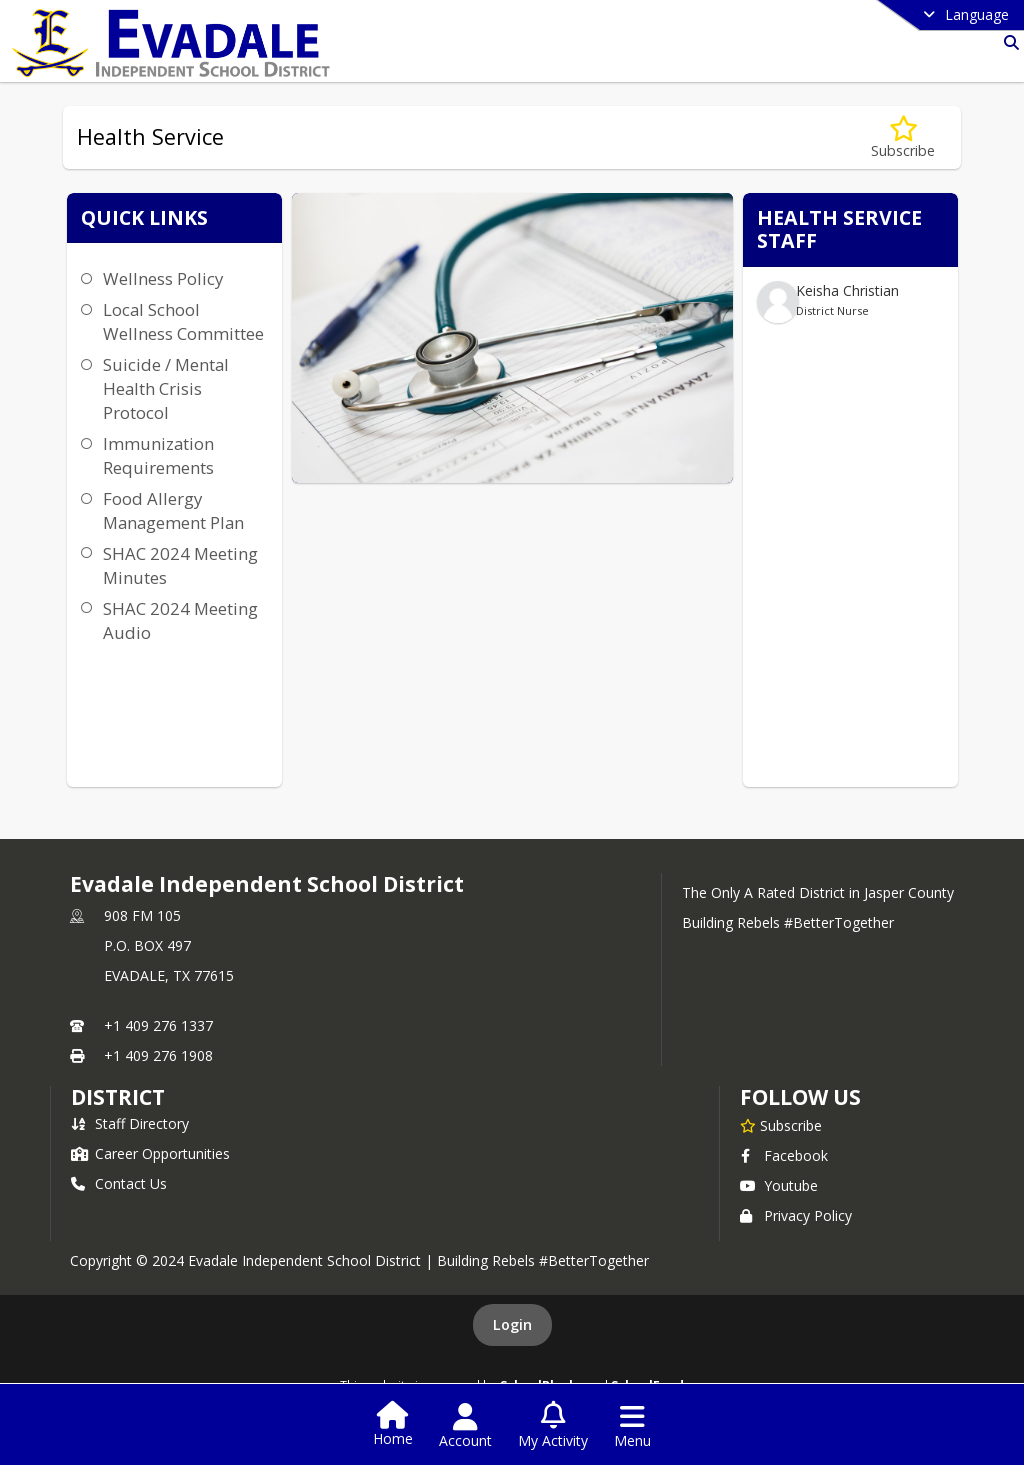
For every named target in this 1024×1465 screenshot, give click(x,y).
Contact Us (119, 1183)
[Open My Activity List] (553, 1426)
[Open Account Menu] (465, 1426)
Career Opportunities (150, 1153)
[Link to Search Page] (1007, 42)
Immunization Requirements (158, 455)
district (118, 1097)
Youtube (779, 1185)
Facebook (784, 1155)
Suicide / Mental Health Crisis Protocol (166, 388)
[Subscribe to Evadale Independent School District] (781, 1125)
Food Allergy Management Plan (173, 510)
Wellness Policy (163, 278)
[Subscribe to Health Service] (903, 137)
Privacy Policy (796, 1215)
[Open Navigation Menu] (632, 1426)
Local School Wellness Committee (183, 321)
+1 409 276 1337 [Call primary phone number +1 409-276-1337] (158, 1025)
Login (512, 1324)
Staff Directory (130, 1123)
